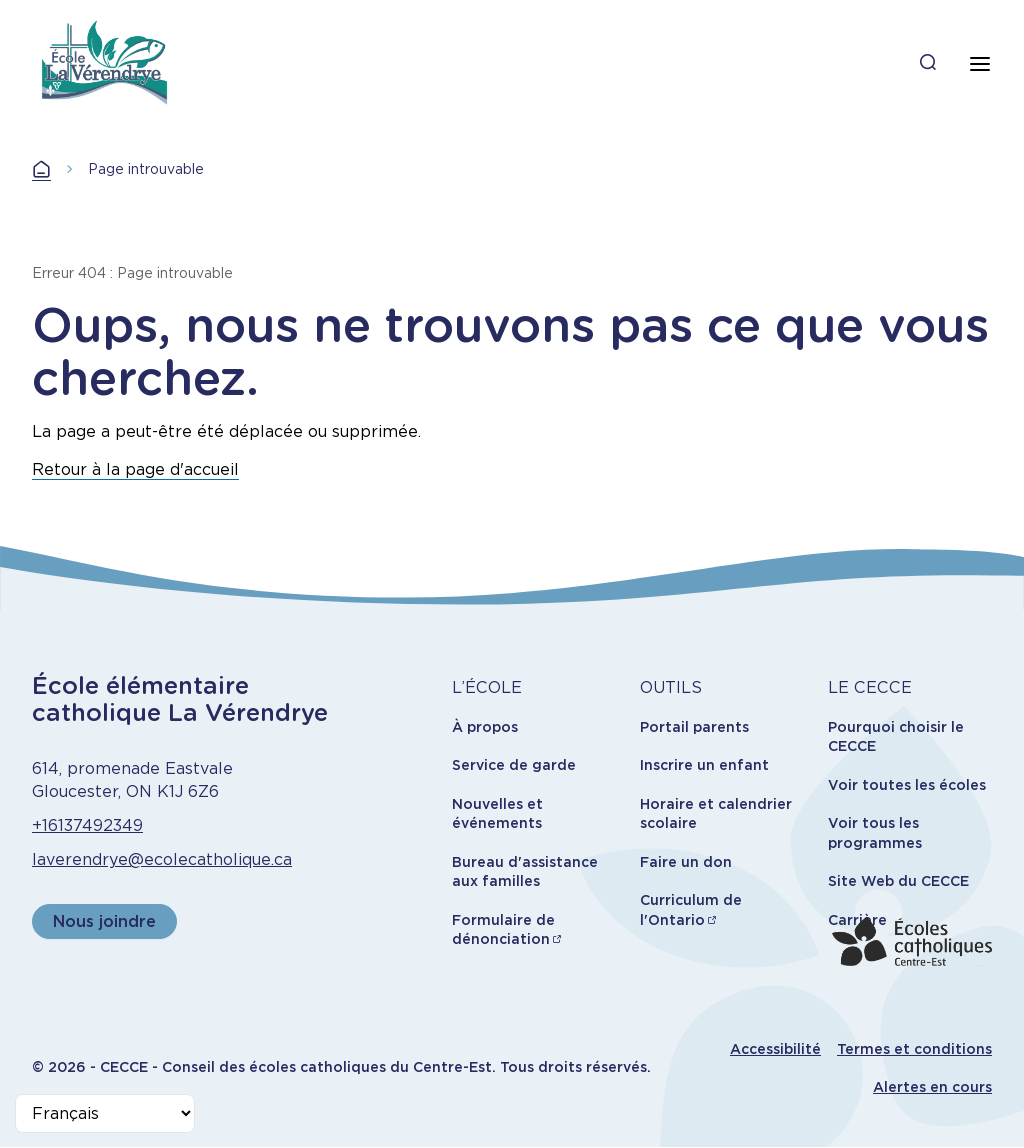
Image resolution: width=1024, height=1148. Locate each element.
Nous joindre (104, 921)
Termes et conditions (914, 1049)
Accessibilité (775, 1049)
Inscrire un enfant (704, 765)
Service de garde (514, 765)
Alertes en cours (932, 1087)
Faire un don (686, 862)
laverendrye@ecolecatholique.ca (162, 859)
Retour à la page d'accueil (135, 469)
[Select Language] (105, 1113)
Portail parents (694, 727)
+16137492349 (87, 825)
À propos (485, 727)
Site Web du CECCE (898, 881)
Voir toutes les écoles (907, 785)
